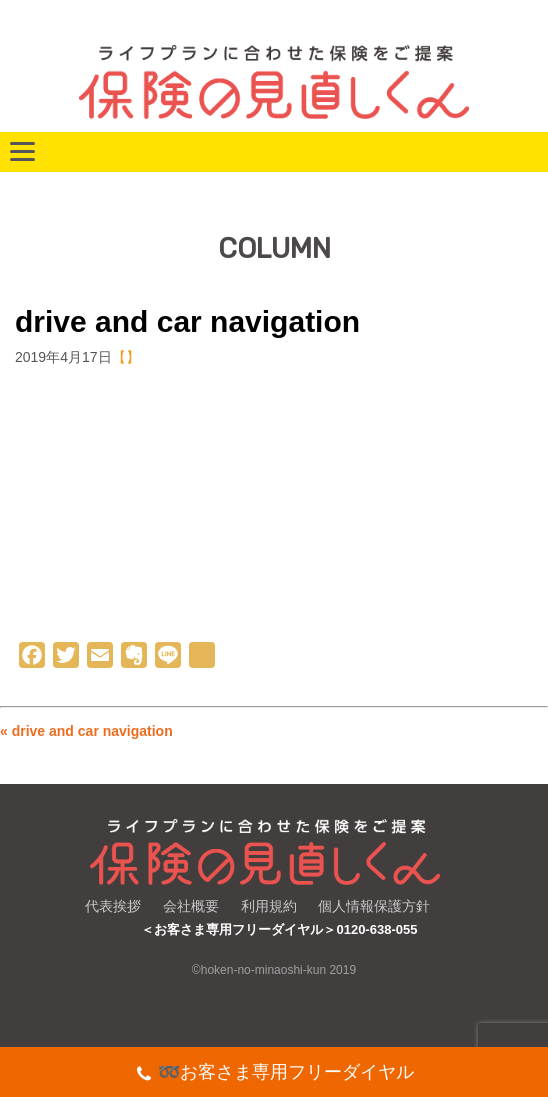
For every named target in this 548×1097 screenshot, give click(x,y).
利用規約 (269, 906)
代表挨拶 (113, 906)
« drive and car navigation (86, 731)
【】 (126, 357)
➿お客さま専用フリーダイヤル (274, 1074)
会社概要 (191, 906)
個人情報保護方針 (374, 906)
